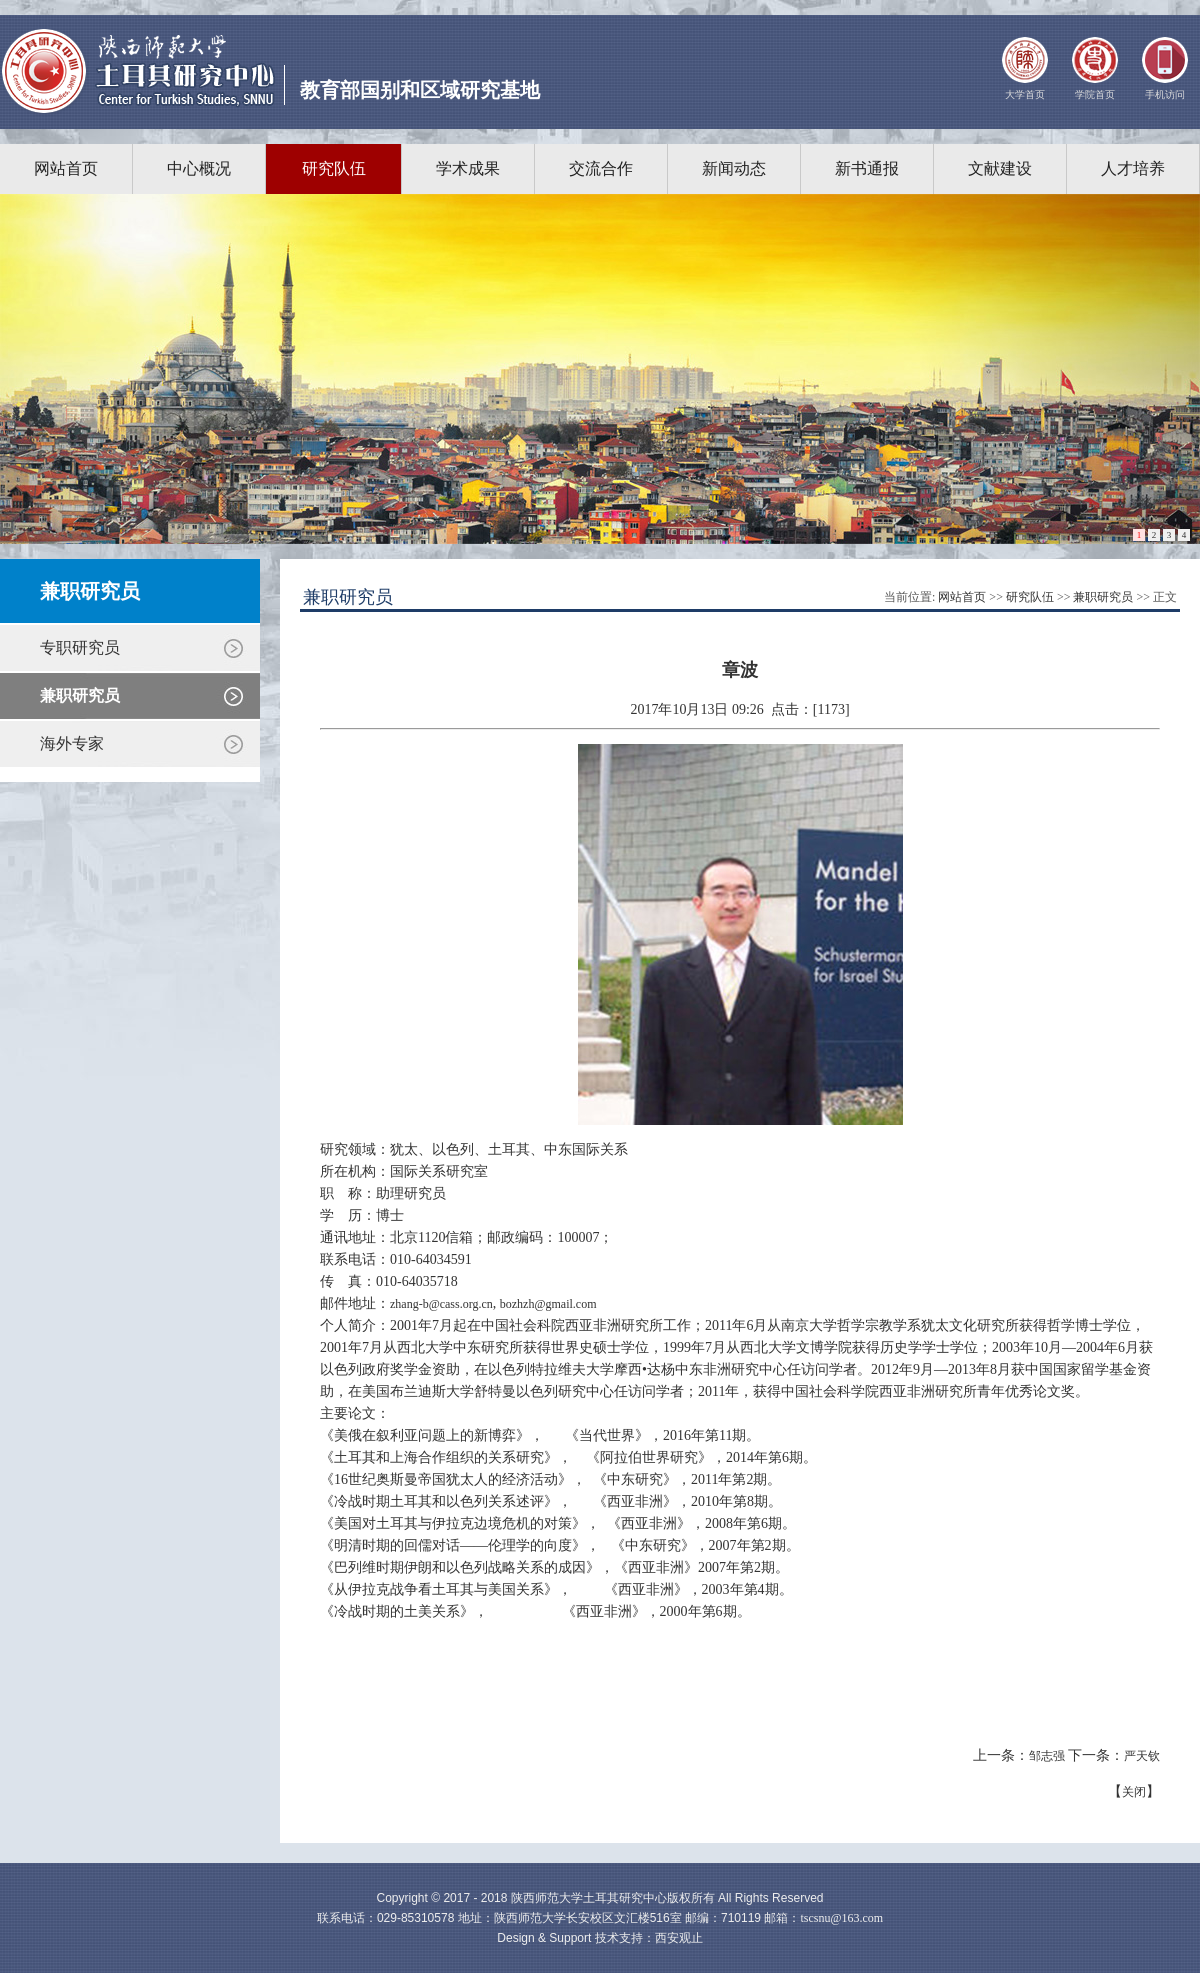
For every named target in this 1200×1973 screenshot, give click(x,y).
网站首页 (66, 168)
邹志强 (1047, 1756)
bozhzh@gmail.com (548, 1304)
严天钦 (1142, 1756)
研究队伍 (334, 168)
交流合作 (601, 168)
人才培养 (1133, 168)
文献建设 (1000, 168)
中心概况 (199, 168)
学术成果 (468, 168)
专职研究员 (80, 647)
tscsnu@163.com (841, 1918)
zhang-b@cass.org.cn (441, 1304)
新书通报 (867, 168)
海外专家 (72, 743)
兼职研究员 (80, 695)
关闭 (1134, 1792)
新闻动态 (734, 168)
